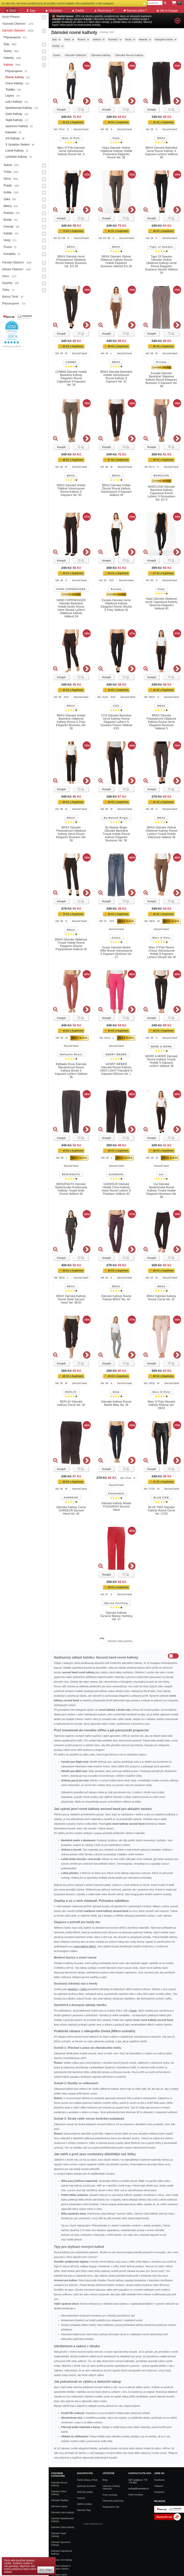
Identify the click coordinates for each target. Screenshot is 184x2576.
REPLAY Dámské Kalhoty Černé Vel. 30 (71, 1403)
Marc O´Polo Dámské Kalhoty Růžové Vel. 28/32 (161, 1405)
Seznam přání (135, 10)
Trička (7, 171)
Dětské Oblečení (12, 269)
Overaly (8, 226)
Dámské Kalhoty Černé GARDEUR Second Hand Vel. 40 (71, 1510)
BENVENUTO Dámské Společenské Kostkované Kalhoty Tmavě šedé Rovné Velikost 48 (71, 1189)
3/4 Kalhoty (12, 138)
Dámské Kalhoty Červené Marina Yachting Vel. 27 (116, 1616)
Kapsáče (11, 132)
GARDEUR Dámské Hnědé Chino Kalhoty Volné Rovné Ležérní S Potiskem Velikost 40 (116, 1189)
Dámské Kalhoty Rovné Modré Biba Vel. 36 (116, 1403)
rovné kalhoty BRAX (84, 1946)
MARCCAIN (161, 475)
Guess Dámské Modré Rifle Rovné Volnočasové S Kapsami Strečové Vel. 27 (116, 952)
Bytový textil (10, 296)
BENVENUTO (71, 1174)
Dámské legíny (59, 2506)
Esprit (133, 2010)
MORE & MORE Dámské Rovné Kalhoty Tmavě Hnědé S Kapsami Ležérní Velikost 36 (161, 1061)
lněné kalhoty (14, 150)
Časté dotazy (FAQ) (87, 2480)
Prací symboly (110, 2494)
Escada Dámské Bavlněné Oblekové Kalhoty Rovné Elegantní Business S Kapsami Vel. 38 (161, 380)
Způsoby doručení (86, 2486)
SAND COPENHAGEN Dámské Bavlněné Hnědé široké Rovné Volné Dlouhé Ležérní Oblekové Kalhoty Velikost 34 (71, 608)
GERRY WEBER (116, 1054)
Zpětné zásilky (84, 2504)
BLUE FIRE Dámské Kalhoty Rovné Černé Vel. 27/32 (161, 1510)
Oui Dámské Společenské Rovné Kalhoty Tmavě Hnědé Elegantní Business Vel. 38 (161, 1191)
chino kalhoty (14, 83)
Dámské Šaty (84, 2510)
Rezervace (104, 10)
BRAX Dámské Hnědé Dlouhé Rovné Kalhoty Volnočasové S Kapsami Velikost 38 (116, 490)
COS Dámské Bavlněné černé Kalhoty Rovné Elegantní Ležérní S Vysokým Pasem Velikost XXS (116, 722)
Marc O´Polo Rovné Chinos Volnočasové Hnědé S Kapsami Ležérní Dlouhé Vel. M (161, 952)
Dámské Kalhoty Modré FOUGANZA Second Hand (116, 1506)
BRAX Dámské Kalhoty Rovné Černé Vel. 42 (161, 1298)
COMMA (71, 362)
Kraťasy (9, 212)
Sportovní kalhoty (16, 126)
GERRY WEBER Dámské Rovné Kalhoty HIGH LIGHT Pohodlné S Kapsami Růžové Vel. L (116, 1069)
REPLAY (71, 1392)
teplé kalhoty (14, 120)
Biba (116, 1392)
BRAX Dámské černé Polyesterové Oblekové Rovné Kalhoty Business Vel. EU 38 (71, 261)
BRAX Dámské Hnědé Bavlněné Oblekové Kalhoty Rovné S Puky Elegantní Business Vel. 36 (71, 722)
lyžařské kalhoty (16, 156)
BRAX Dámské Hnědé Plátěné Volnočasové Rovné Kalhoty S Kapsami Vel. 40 (71, 490)
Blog (105, 2480)
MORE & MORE (161, 1046)
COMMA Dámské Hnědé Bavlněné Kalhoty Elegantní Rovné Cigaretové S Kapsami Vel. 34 (71, 378)
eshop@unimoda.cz (138, 2488)
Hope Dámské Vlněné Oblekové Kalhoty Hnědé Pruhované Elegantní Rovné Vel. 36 (116, 152)
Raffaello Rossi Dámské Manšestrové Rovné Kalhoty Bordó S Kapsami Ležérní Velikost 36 (71, 1071)
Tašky (6, 289)
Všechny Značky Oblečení (111, 2487)
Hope (116, 138)
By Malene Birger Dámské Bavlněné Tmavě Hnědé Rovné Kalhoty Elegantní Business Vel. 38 (116, 834)
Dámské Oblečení (13, 30)
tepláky (10, 89)
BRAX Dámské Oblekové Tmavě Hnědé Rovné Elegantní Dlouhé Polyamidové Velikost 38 (71, 944)
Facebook (159, 2480)
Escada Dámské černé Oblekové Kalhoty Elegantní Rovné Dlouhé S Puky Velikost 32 (116, 605)
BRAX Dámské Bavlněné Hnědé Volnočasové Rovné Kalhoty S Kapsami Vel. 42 (116, 376)
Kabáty (8, 233)
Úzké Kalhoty (13, 113)
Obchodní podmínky (113, 2500)
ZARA (83, 1989)
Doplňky (7, 282)
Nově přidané (11, 16)
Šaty (6, 44)
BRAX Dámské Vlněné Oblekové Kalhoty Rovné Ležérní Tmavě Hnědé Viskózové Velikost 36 (161, 832)
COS (116, 705)
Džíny (7, 178)
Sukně (8, 165)
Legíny (9, 95)
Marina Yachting (116, 1603)
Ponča (8, 247)
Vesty (7, 240)
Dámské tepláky (59, 2500)
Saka (7, 199)
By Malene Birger (116, 817)
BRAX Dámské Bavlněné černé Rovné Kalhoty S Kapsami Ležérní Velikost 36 (161, 152)
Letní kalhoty (13, 101)
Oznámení (53, 10)
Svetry (8, 51)
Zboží (11, 10)
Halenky (9, 57)
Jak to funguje (167, 10)
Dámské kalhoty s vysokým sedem (60, 2567)
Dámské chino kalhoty (58, 2493)
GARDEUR (116, 1174)
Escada (161, 362)
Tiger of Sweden (161, 246)
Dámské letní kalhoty (62, 2512)
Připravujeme (12, 37)
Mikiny (8, 206)
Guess (116, 937)
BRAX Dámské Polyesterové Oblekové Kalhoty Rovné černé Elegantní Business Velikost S (161, 722)
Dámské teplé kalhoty (58, 2535)
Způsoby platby (85, 2492)
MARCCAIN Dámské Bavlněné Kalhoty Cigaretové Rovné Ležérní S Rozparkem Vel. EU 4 (161, 493)
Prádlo (8, 185)
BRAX (161, 138)
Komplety (10, 253)
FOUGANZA (116, 1493)
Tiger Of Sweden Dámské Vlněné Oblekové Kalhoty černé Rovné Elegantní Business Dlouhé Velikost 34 (161, 264)
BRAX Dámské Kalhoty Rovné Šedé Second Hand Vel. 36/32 (71, 1299)
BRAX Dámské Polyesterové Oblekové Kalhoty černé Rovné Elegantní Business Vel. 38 (71, 834)
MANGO (73, 1989)
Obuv (5, 276)
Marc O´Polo (71, 138)
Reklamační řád (111, 2507)
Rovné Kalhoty (14, 77)
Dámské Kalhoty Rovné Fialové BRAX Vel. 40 (116, 1298)
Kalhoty (8, 64)
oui (161, 1174)
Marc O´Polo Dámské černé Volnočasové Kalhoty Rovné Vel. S (71, 151)
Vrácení (81, 2498)
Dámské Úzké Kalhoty (62, 2527)
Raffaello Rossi (71, 1054)
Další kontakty (135, 2494)
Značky (78, 10)
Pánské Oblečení (13, 262)
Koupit (61, 109)
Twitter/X (158, 2486)
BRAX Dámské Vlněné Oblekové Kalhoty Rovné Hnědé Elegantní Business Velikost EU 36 (116, 261)
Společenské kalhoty (18, 107)
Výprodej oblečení (14, 23)
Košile (8, 192)
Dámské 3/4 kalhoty (61, 2560)
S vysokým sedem (17, 144)
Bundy (8, 219)
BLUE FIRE (161, 1497)
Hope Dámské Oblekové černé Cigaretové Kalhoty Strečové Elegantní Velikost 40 (161, 603)
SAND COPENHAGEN (71, 589)
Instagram (159, 2492)
